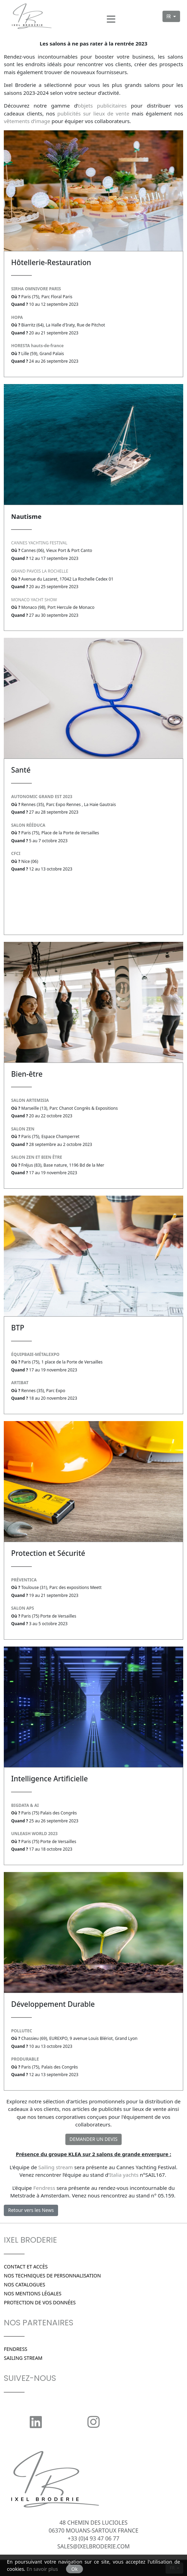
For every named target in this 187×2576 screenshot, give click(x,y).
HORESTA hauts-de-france (37, 346)
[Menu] (111, 16)
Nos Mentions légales (33, 2293)
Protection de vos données (40, 2302)
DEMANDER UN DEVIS (93, 2139)
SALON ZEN (22, 1129)
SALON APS (22, 1608)
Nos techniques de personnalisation (52, 2275)
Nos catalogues (24, 2284)
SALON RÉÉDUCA (28, 825)
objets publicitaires (102, 105)
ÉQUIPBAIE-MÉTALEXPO (35, 1354)
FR (169, 16)
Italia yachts (124, 2174)
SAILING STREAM (23, 2358)
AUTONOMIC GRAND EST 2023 (41, 796)
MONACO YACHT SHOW (34, 600)
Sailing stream (55, 2167)
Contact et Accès (26, 2266)
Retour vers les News (31, 2210)
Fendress (44, 2187)
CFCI (15, 853)
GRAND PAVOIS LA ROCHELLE (39, 571)
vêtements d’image (27, 121)
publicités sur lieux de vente (93, 113)
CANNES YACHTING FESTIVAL (39, 543)
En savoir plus (42, 2569)
